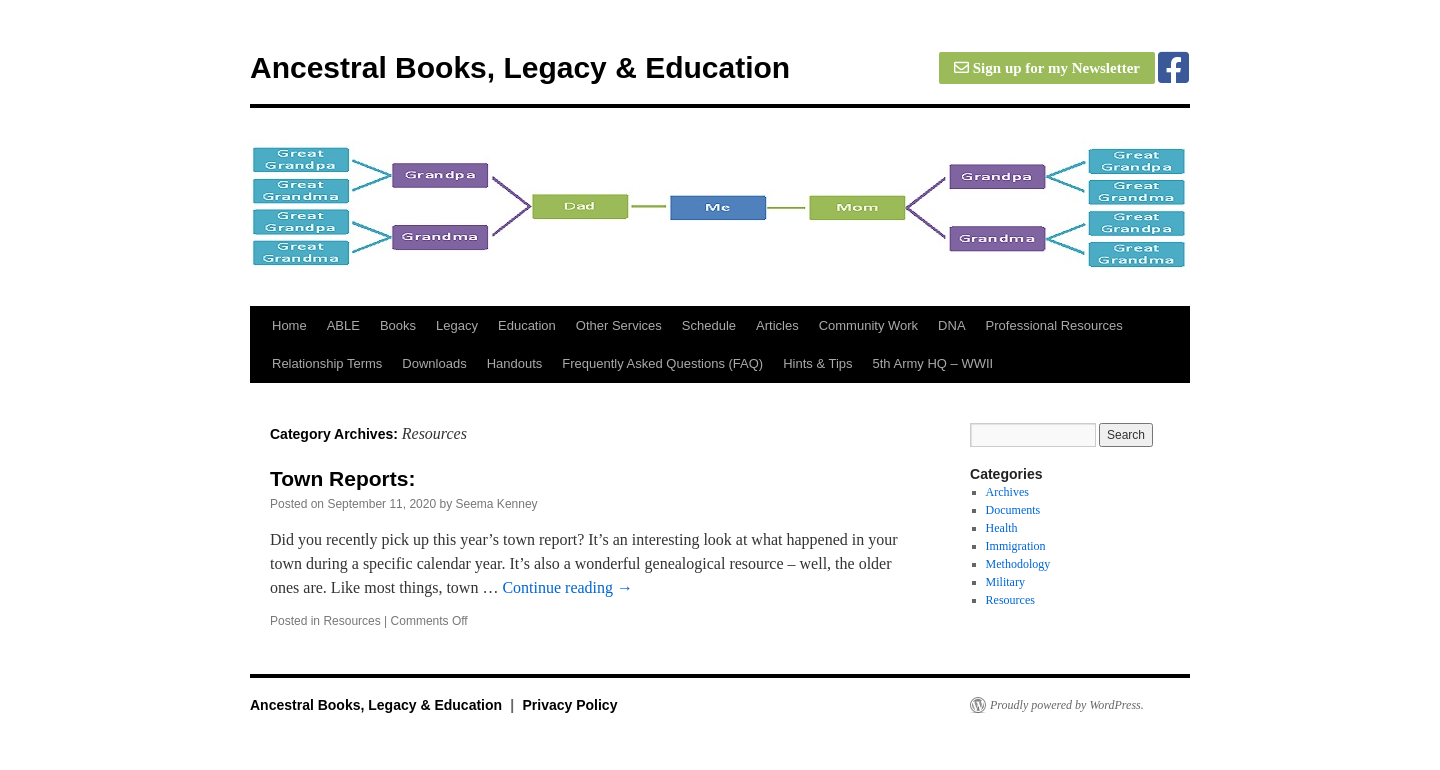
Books (398, 325)
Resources (351, 621)
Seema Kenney (497, 504)
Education (527, 325)
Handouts (515, 363)
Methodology (1018, 564)
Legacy (457, 325)
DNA (951, 325)
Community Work (868, 325)
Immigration (1016, 546)
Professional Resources (1054, 325)
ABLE (343, 325)
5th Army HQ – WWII (933, 363)
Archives (1007, 492)
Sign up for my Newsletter (1047, 68)
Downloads (434, 363)
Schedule (709, 325)
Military (1005, 582)
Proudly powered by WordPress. (1067, 705)
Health (1002, 528)
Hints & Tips (817, 363)
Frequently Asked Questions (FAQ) (662, 363)
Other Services (619, 325)
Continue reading (567, 587)
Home (289, 325)
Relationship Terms (327, 363)
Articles (777, 325)
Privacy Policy (569, 705)
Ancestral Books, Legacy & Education (520, 67)
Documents (1013, 510)
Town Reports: (342, 478)
